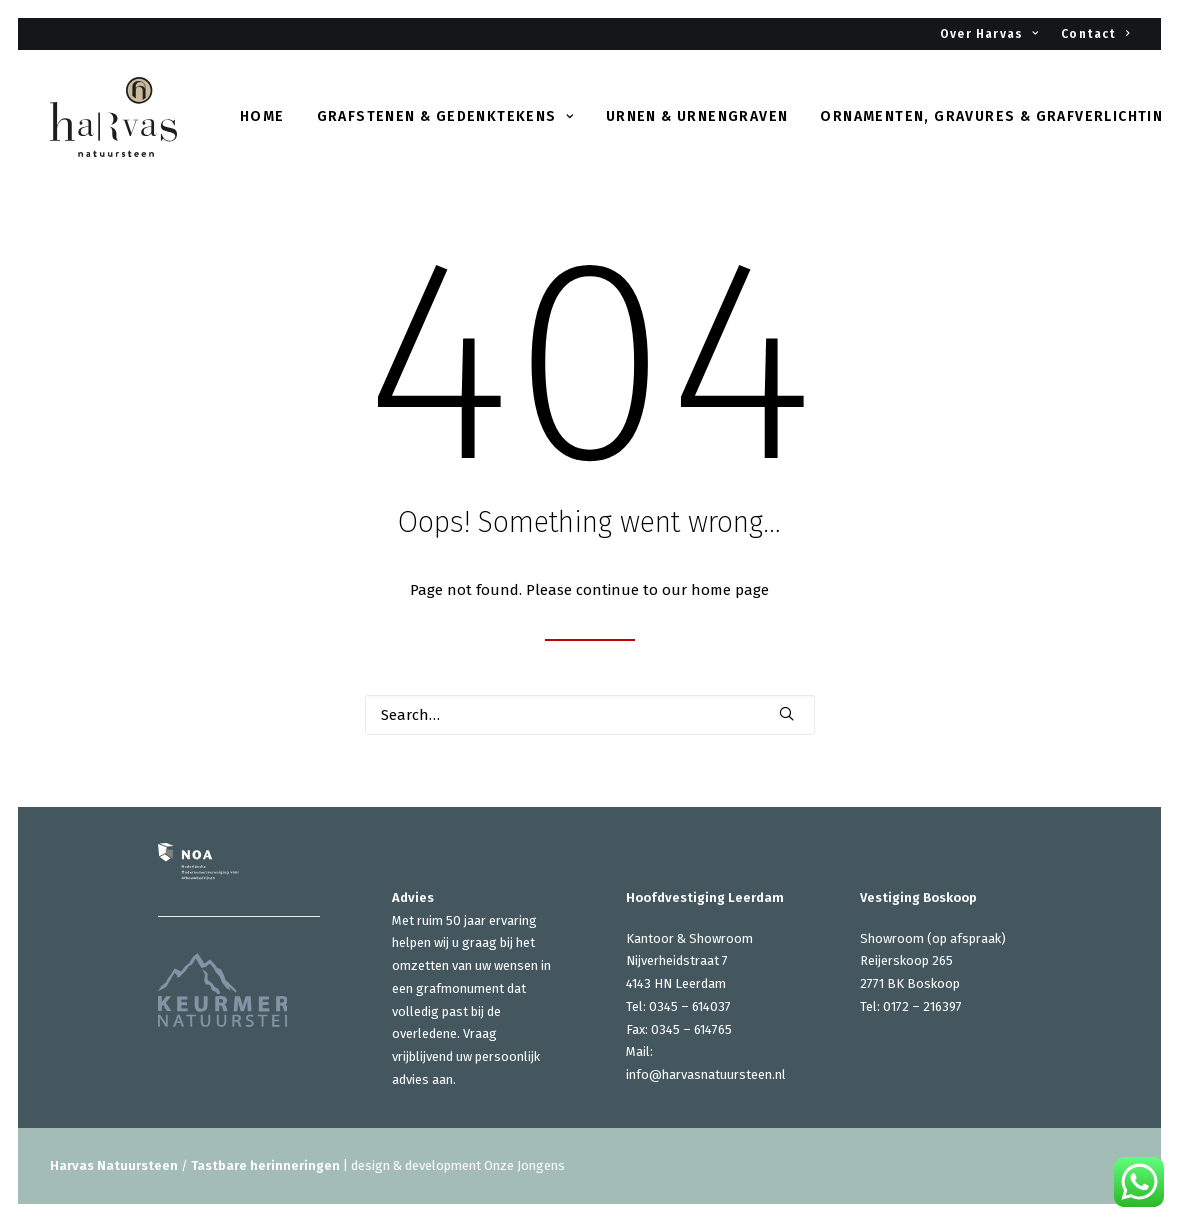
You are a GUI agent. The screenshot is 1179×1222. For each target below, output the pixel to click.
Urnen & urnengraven (697, 116)
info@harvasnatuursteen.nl (706, 1074)
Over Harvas (989, 34)
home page (730, 590)
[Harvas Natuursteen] (114, 117)
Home (262, 116)
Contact (1095, 34)
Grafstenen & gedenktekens (445, 116)
